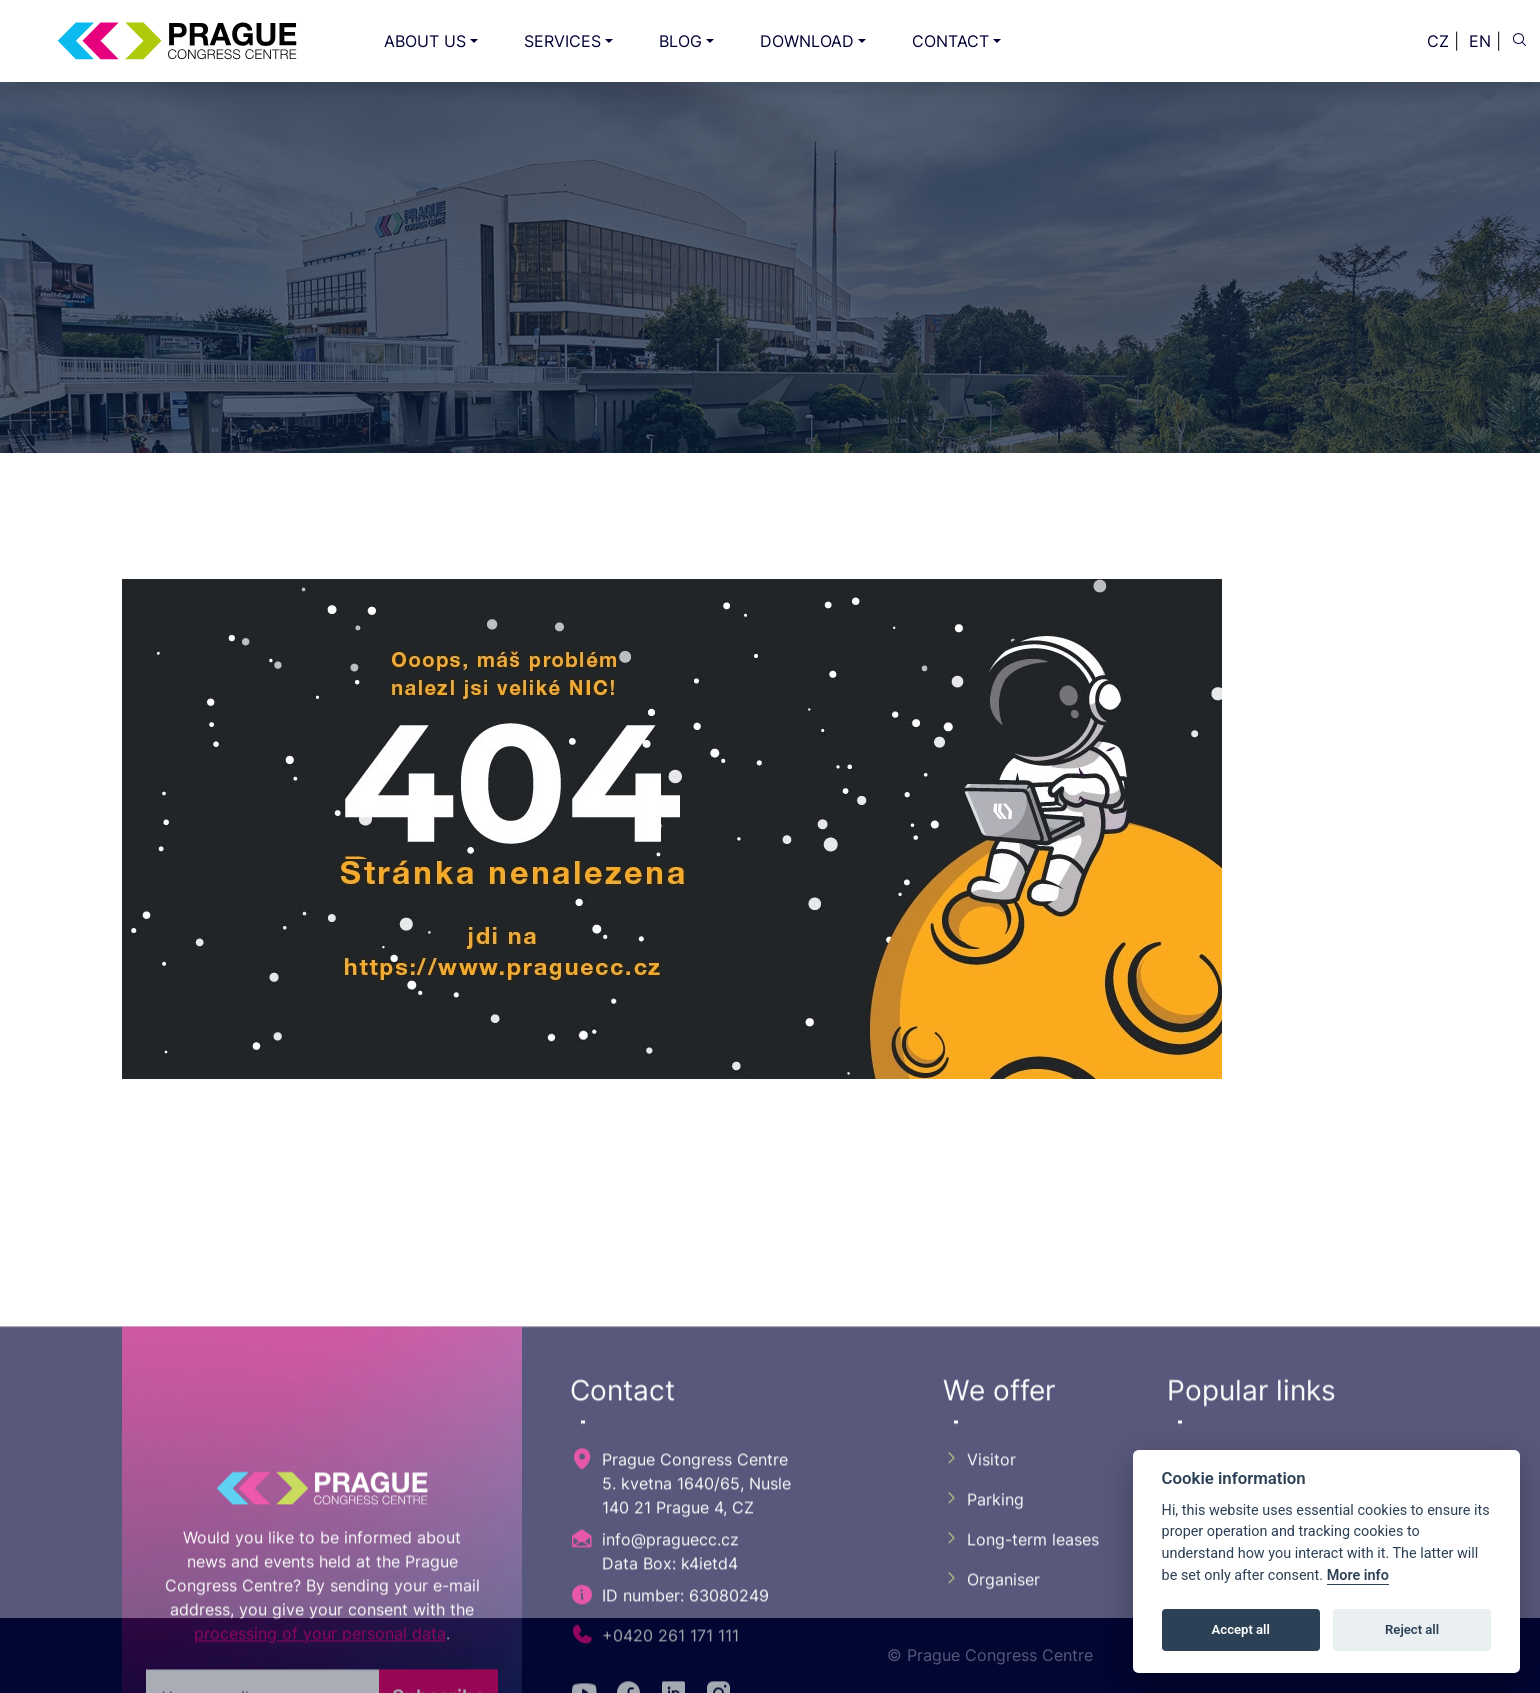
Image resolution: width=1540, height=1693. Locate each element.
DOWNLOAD (807, 41)
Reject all (1412, 1629)
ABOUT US (425, 41)
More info (1358, 1575)
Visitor (979, 1669)
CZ (1438, 41)
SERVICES (562, 41)
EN (1480, 41)
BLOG (680, 41)
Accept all (1241, 1629)
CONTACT (950, 41)
